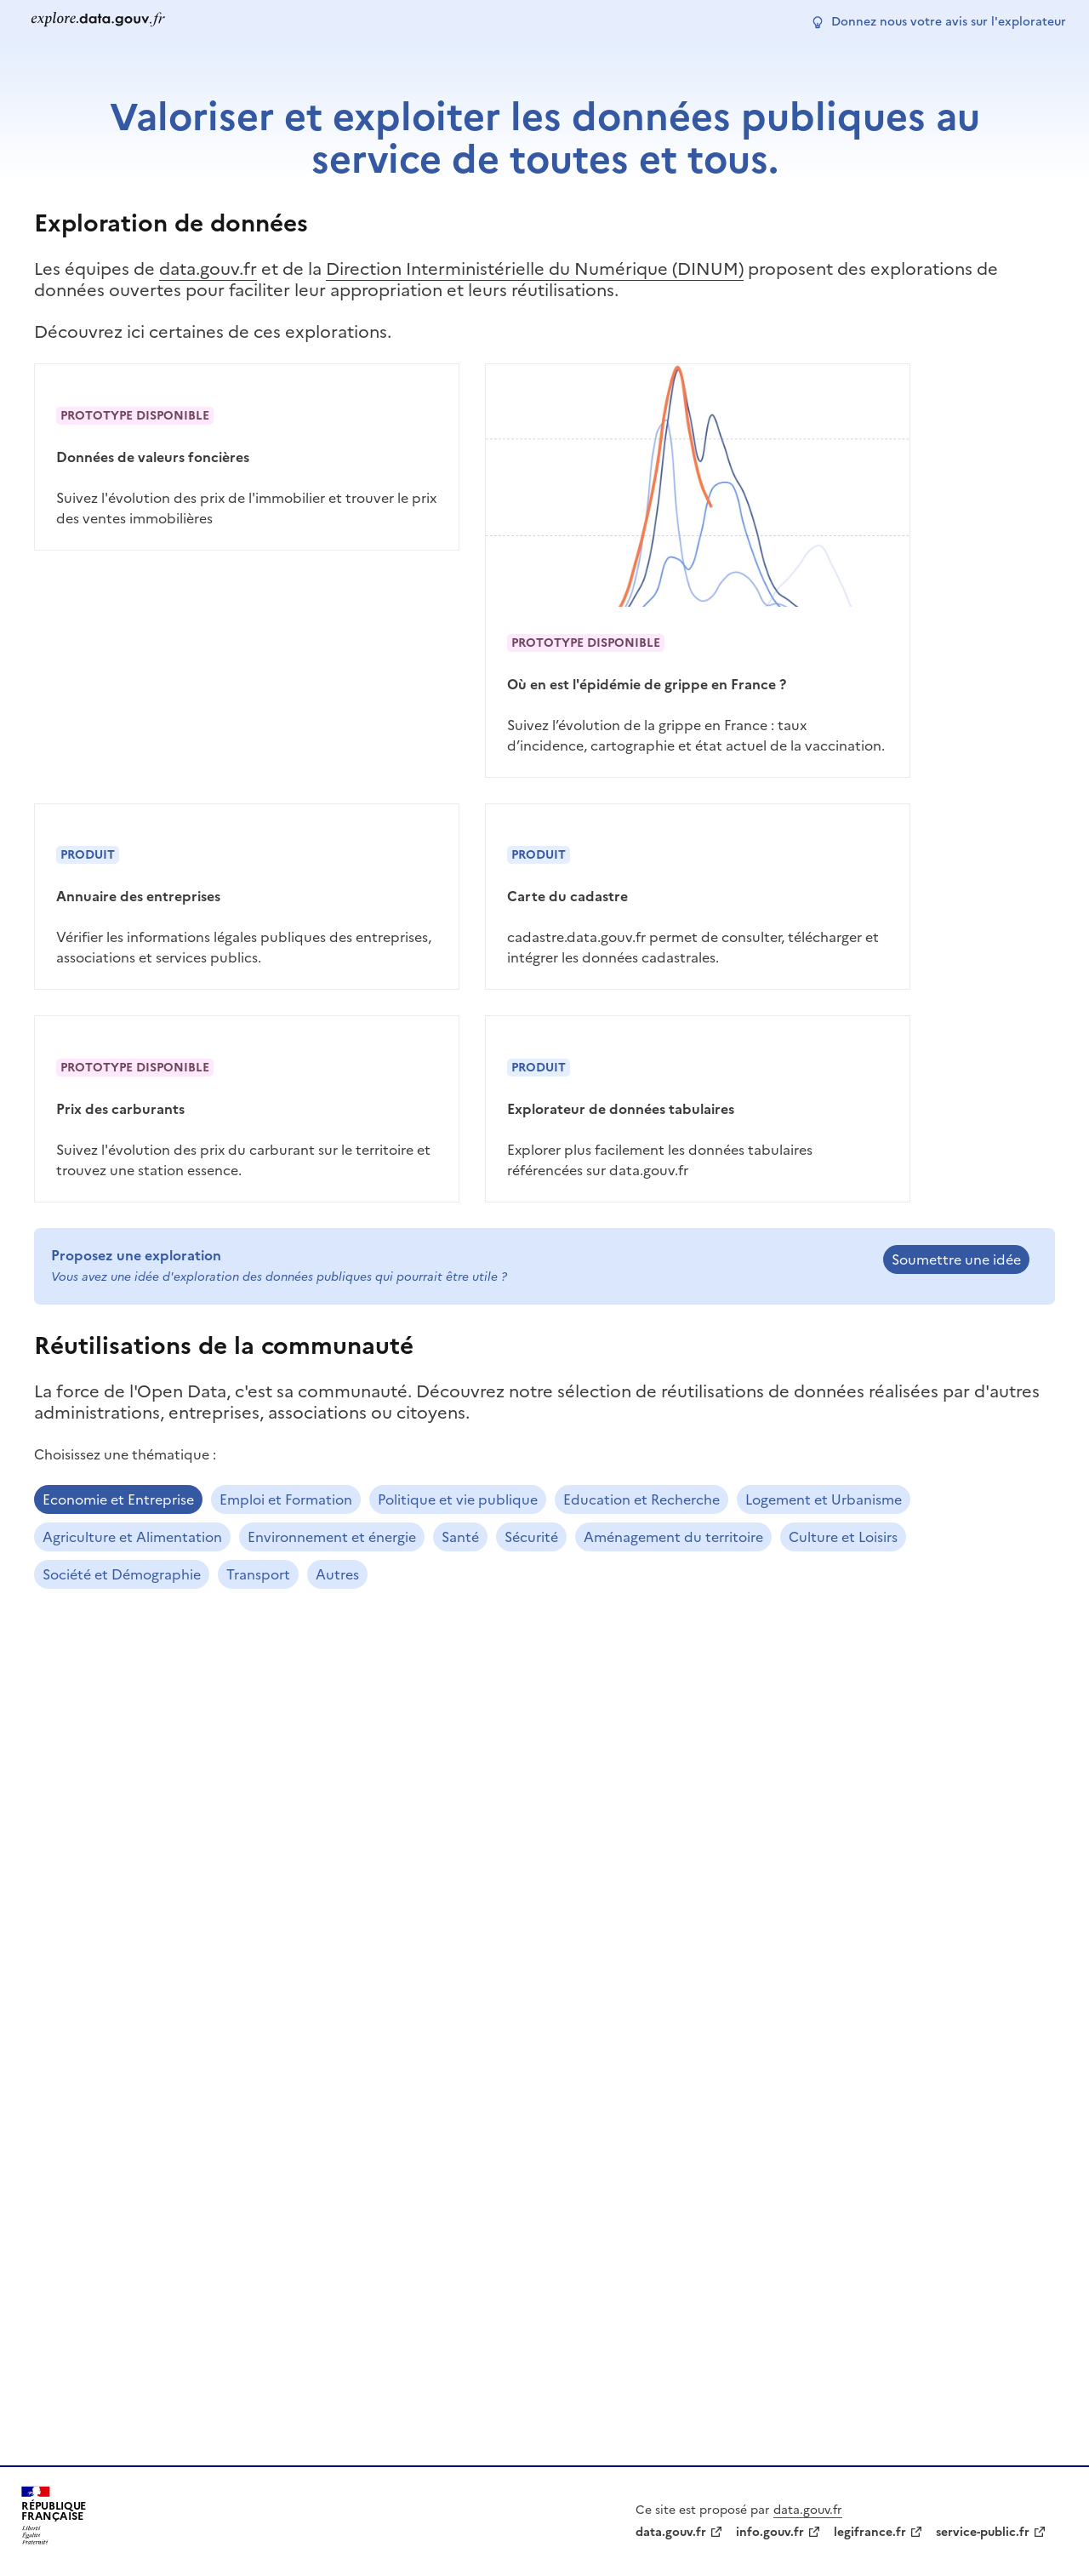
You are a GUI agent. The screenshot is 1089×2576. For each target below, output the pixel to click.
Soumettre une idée (956, 1259)
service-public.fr (982, 2532)
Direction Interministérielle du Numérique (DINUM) (535, 269)
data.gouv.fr (208, 269)
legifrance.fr (870, 2532)
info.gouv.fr (770, 2532)
